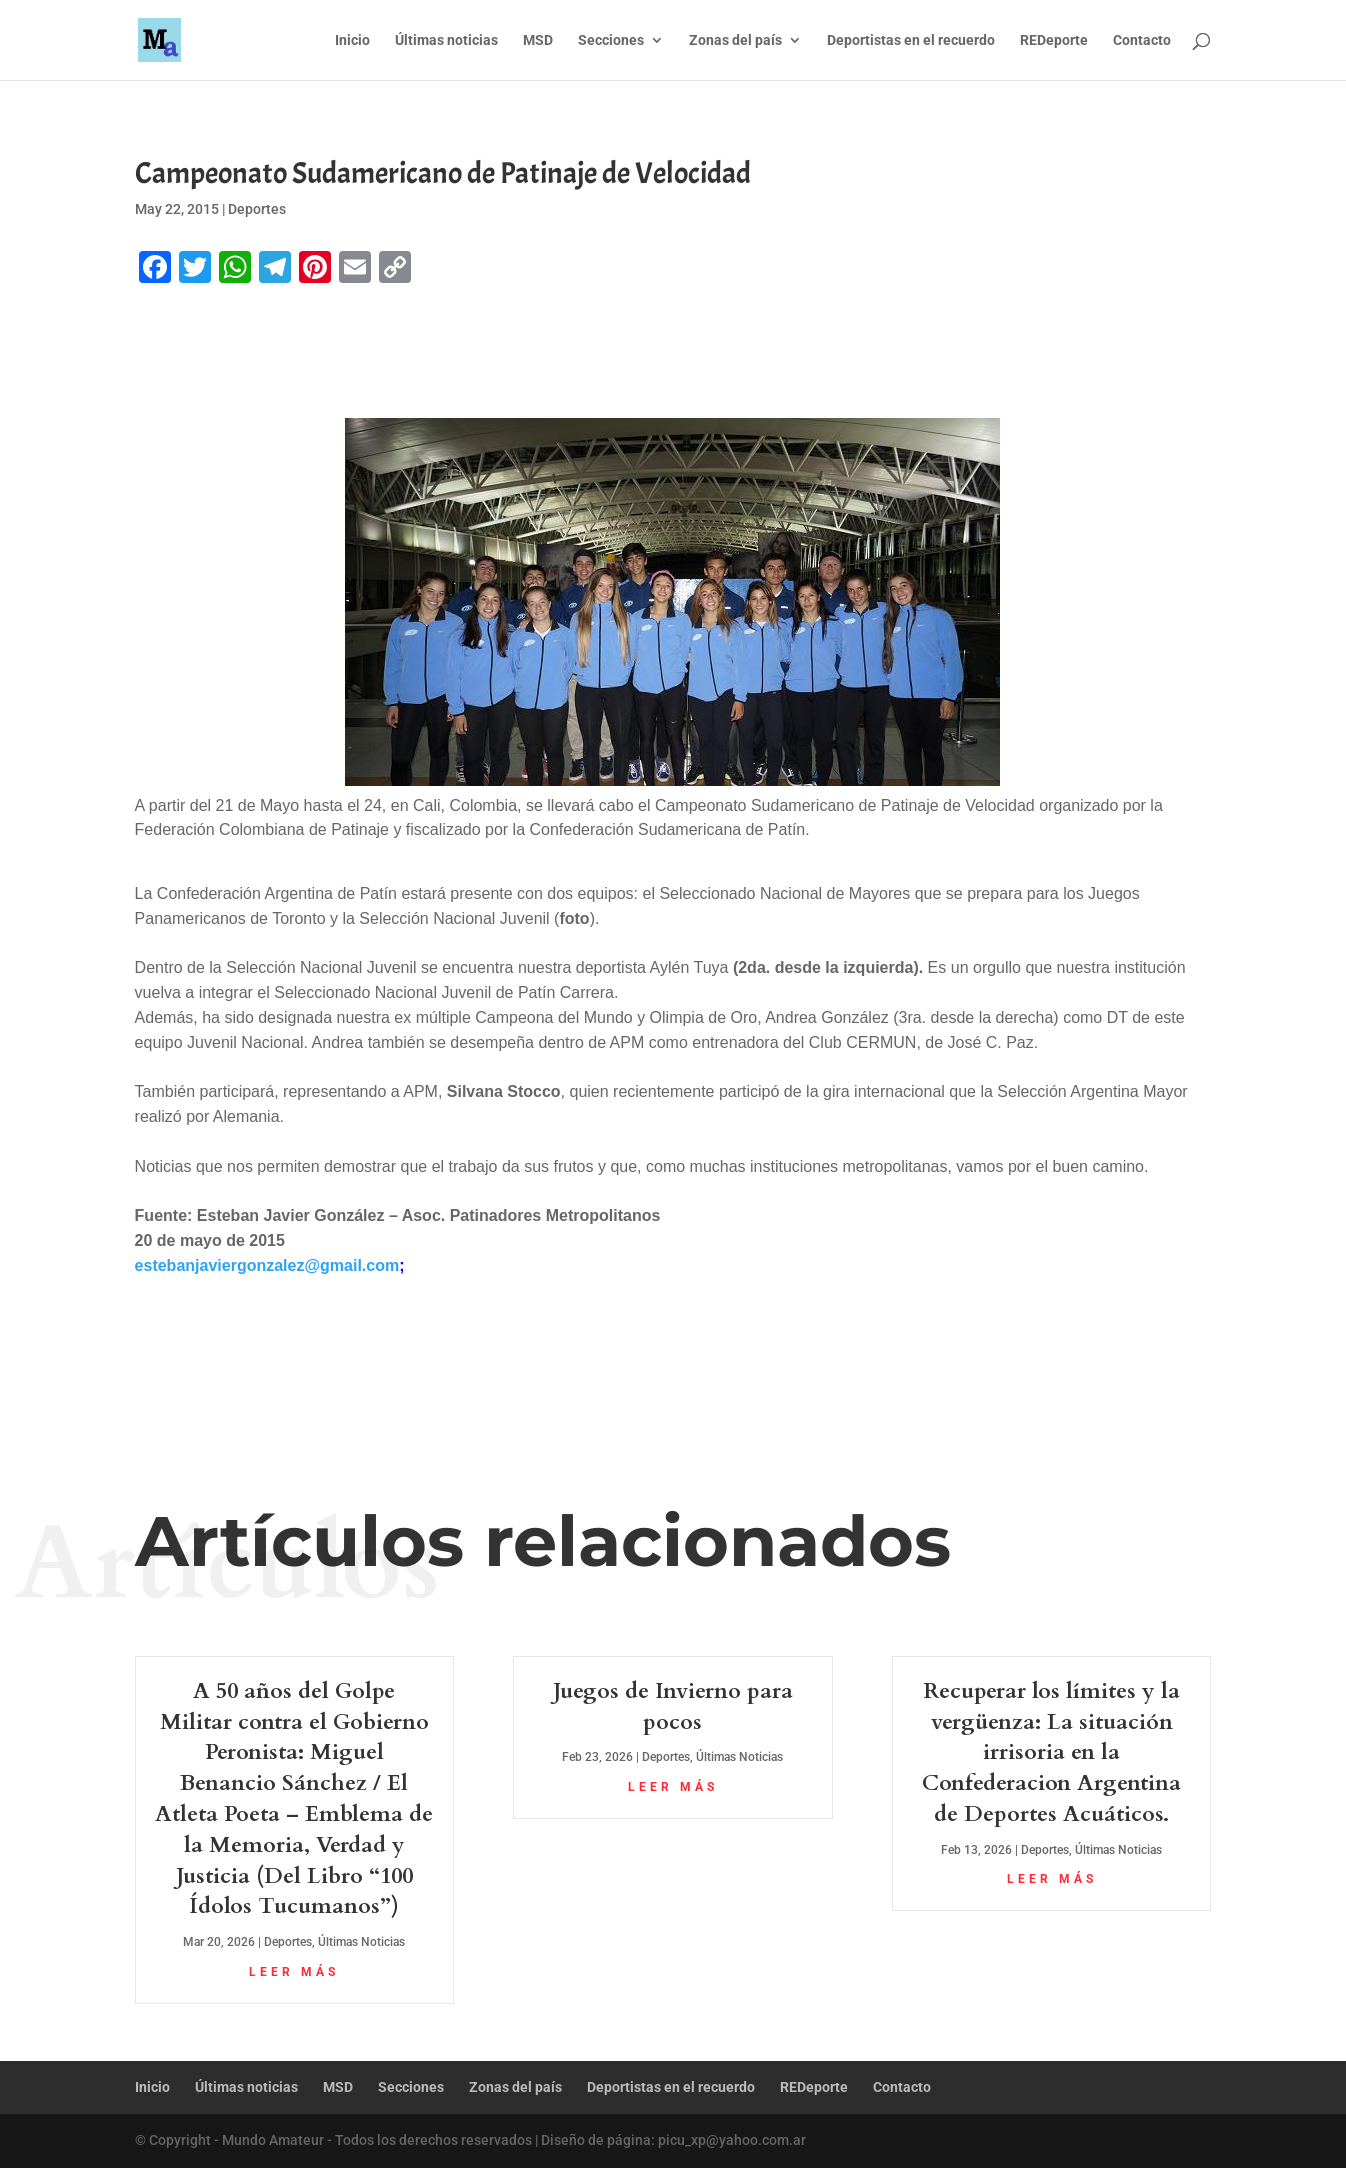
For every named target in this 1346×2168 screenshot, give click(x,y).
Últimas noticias (446, 40)
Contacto (1142, 40)
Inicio (352, 40)
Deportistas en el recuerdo (911, 40)
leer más (294, 1972)
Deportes (257, 209)
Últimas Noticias (361, 1942)
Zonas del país (735, 40)
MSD (538, 40)
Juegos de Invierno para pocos (673, 1706)
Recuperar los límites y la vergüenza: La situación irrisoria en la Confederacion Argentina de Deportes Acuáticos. (1051, 1752)
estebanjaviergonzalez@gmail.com (267, 1265)
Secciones (611, 40)
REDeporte (1054, 40)
